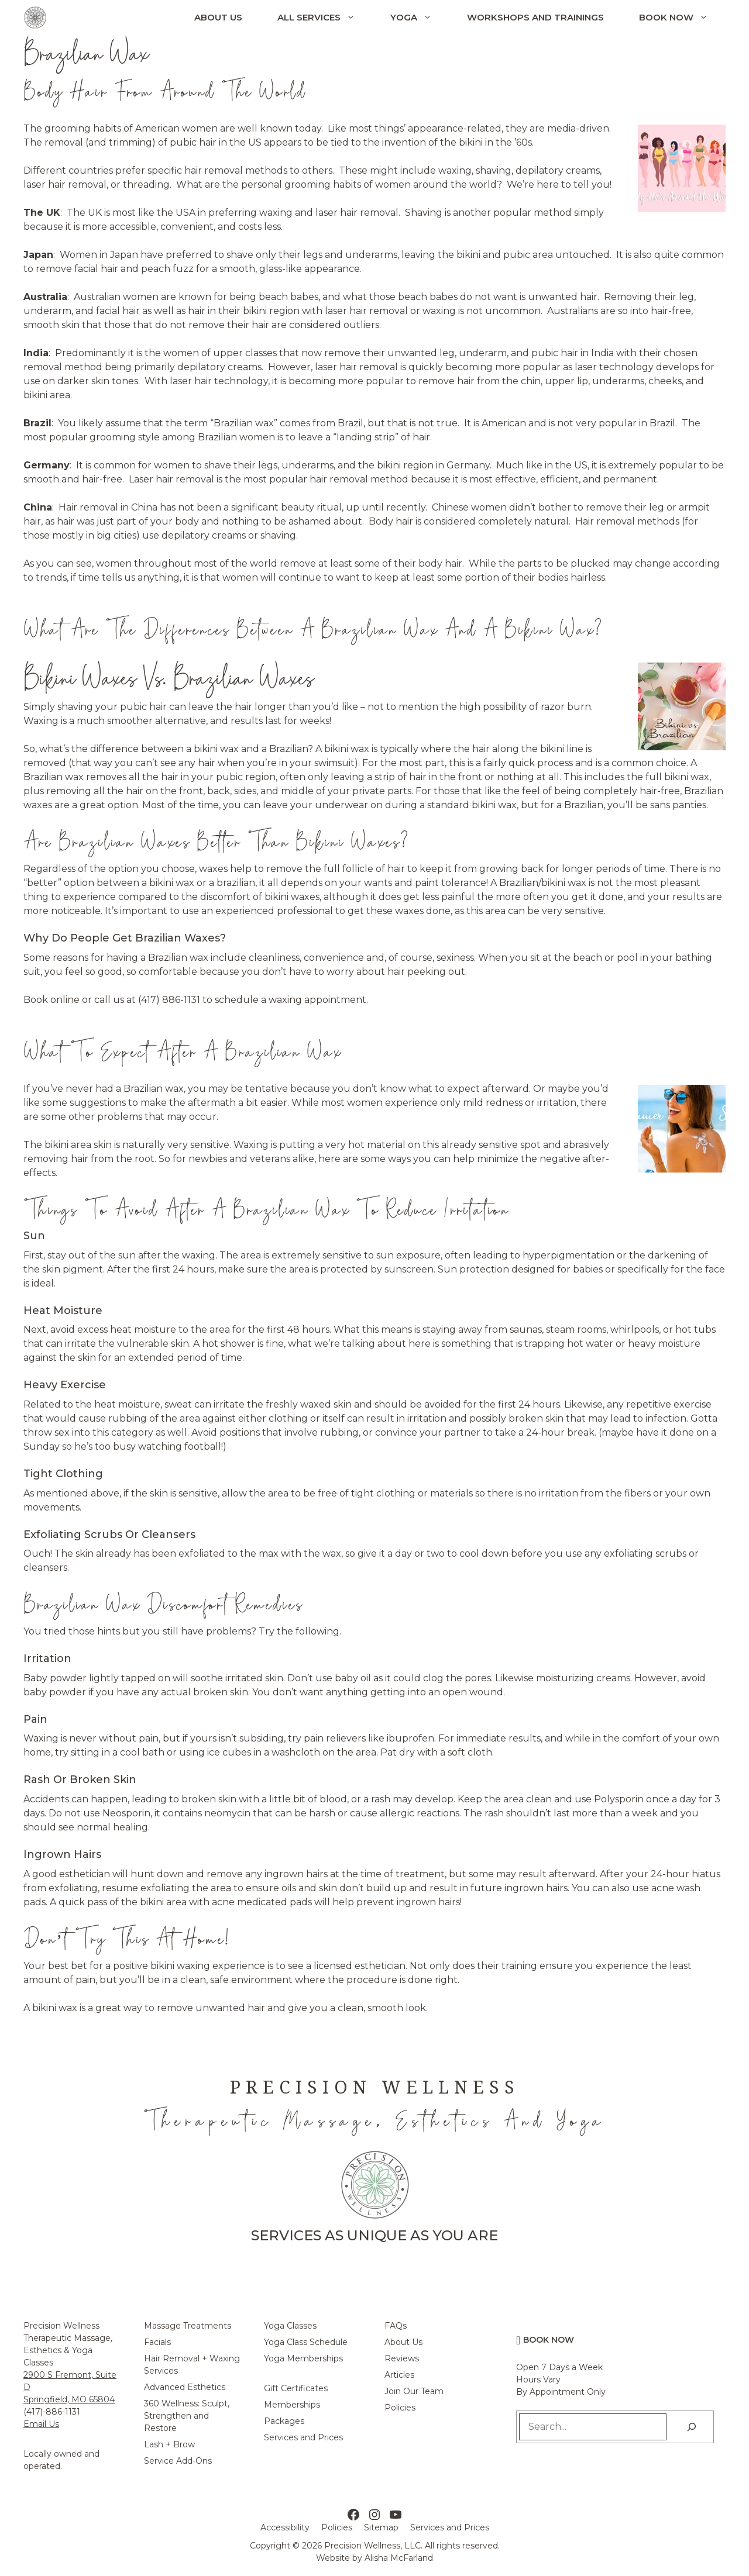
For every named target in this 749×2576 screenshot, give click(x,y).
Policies (399, 2407)
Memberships (292, 2404)
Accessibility (285, 2527)
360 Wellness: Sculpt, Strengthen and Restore (186, 2415)
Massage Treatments (187, 2325)
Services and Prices (303, 2437)
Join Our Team (414, 2391)
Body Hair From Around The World (164, 91)
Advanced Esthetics (184, 2387)
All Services (325, 17)
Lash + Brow (169, 2444)
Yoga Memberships (303, 2358)
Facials (157, 2342)
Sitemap (381, 2527)
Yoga (419, 17)
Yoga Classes (290, 2325)
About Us (218, 17)
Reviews (401, 2358)
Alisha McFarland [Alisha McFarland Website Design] (399, 2558)
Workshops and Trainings (535, 17)
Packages (284, 2421)
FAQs (395, 2325)
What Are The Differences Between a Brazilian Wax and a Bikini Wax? (313, 629)
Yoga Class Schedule (306, 2342)
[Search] (691, 2426)
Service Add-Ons (178, 2461)
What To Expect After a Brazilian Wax (182, 1051)
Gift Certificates (296, 2388)
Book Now (682, 17)
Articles (399, 2375)
